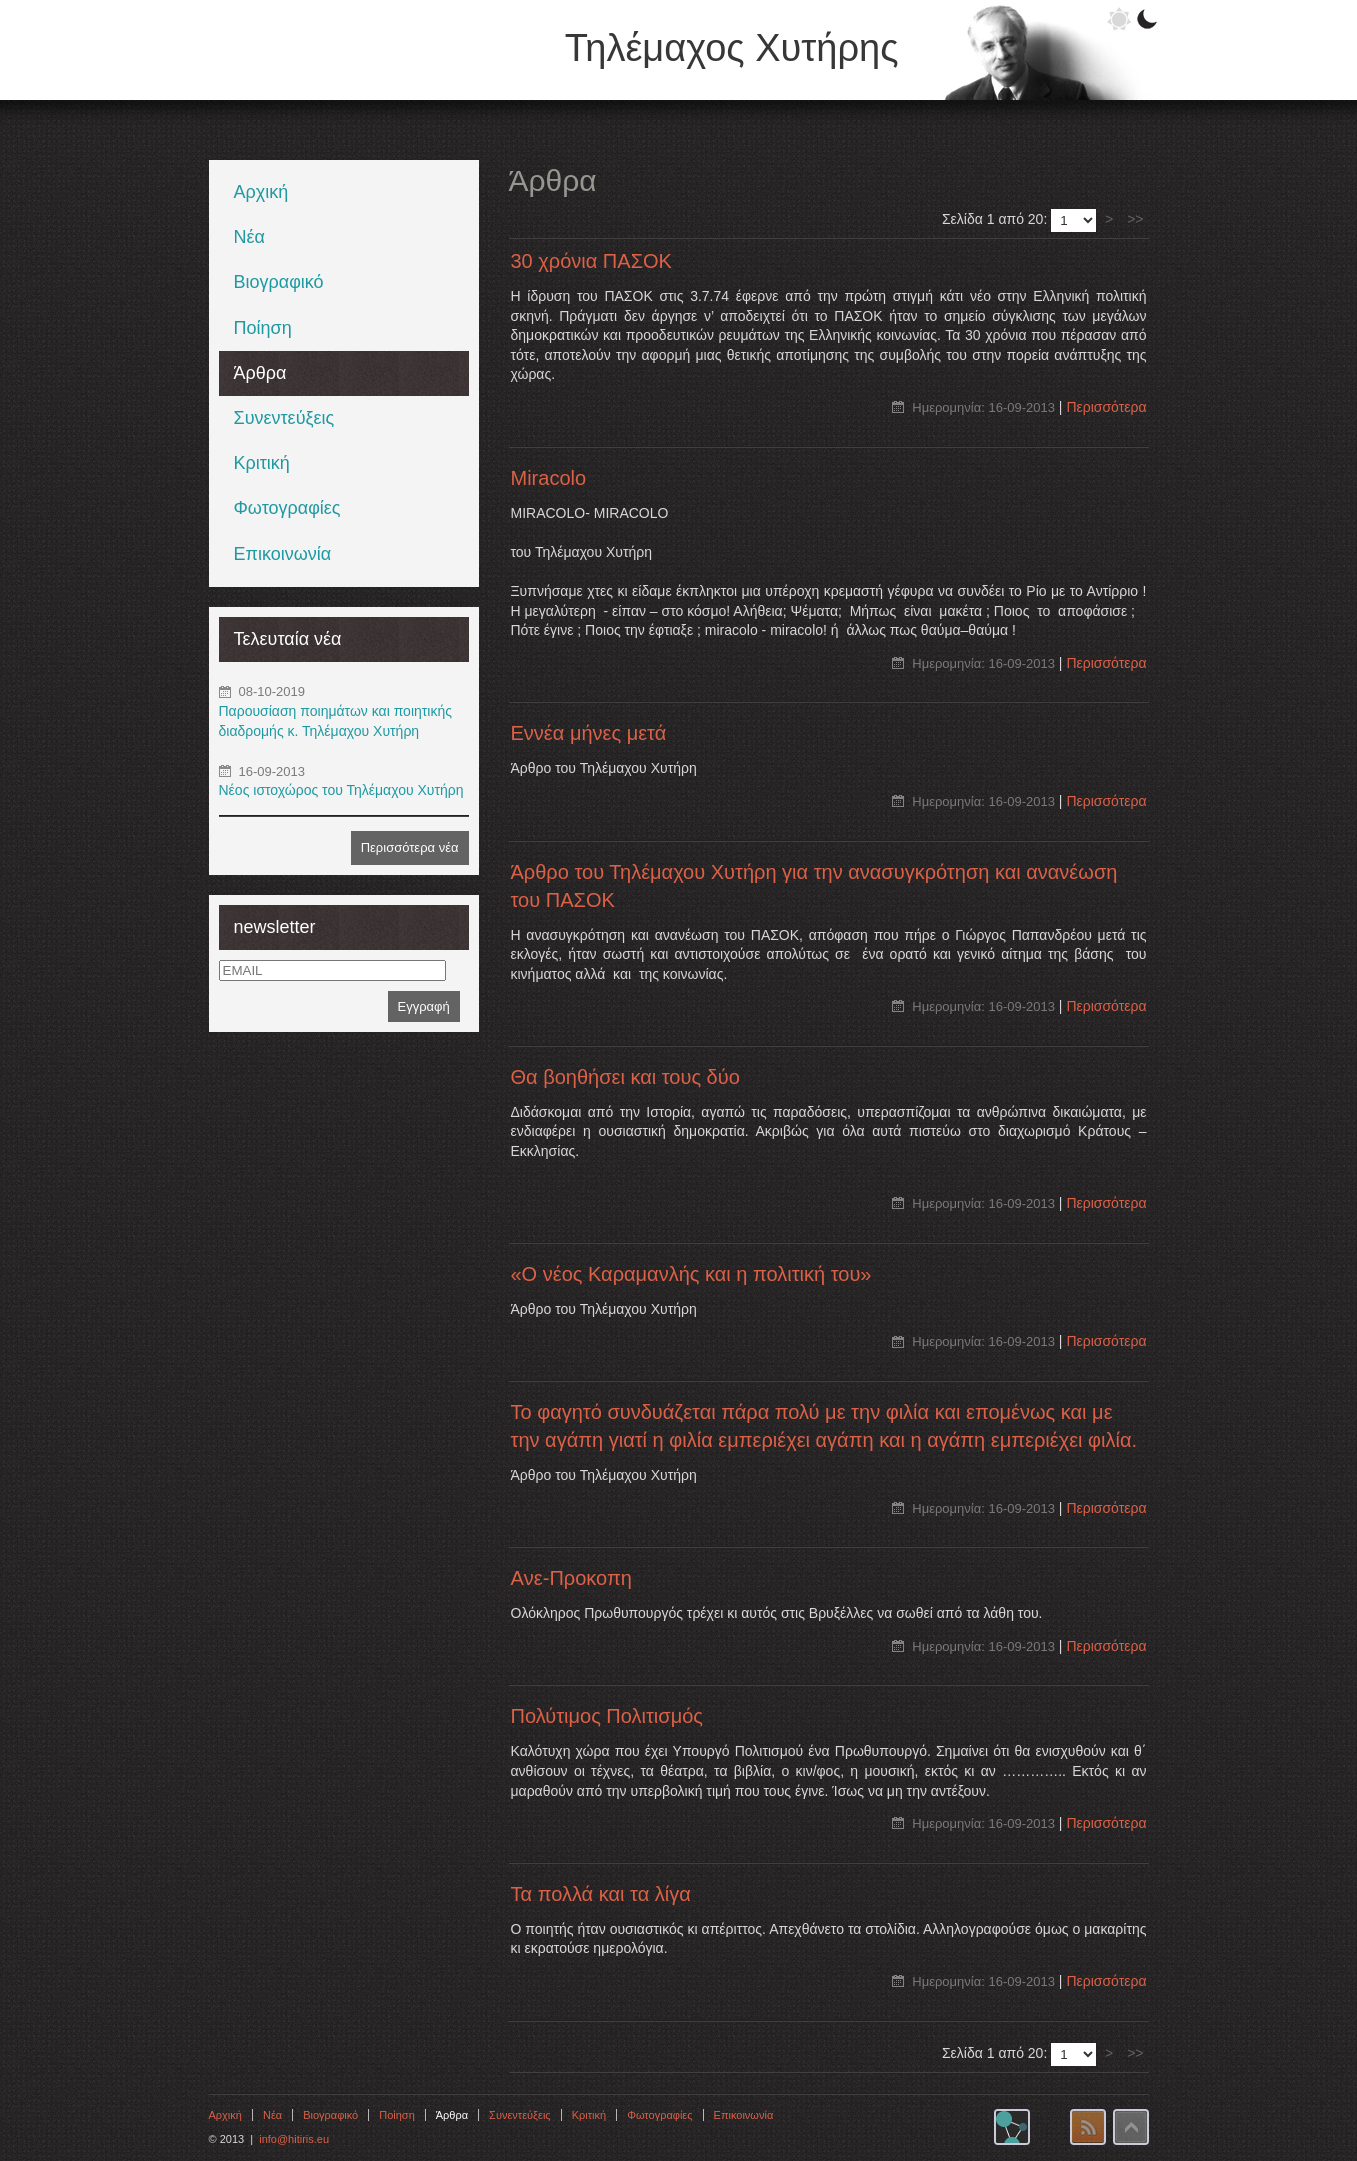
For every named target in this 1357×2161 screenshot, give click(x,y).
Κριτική (262, 463)
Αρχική (261, 192)
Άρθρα (260, 373)
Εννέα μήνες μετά (589, 733)
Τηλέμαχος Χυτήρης (732, 48)
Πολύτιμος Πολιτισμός (607, 1716)
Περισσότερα (1106, 407)
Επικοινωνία (283, 554)
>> (1135, 219)
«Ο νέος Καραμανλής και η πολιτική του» (691, 1274)
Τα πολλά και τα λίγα (601, 1894)
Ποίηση (263, 328)
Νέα (249, 237)
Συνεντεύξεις (284, 418)
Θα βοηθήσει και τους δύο (625, 1077)
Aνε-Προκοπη (571, 1578)
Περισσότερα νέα (410, 847)
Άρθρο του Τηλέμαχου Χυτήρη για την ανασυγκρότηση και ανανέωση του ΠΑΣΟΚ (814, 886)
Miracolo (549, 478)
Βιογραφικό (279, 282)
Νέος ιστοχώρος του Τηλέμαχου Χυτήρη (341, 790)
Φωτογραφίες (287, 508)
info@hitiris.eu (294, 2139)
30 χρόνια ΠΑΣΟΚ (591, 261)
